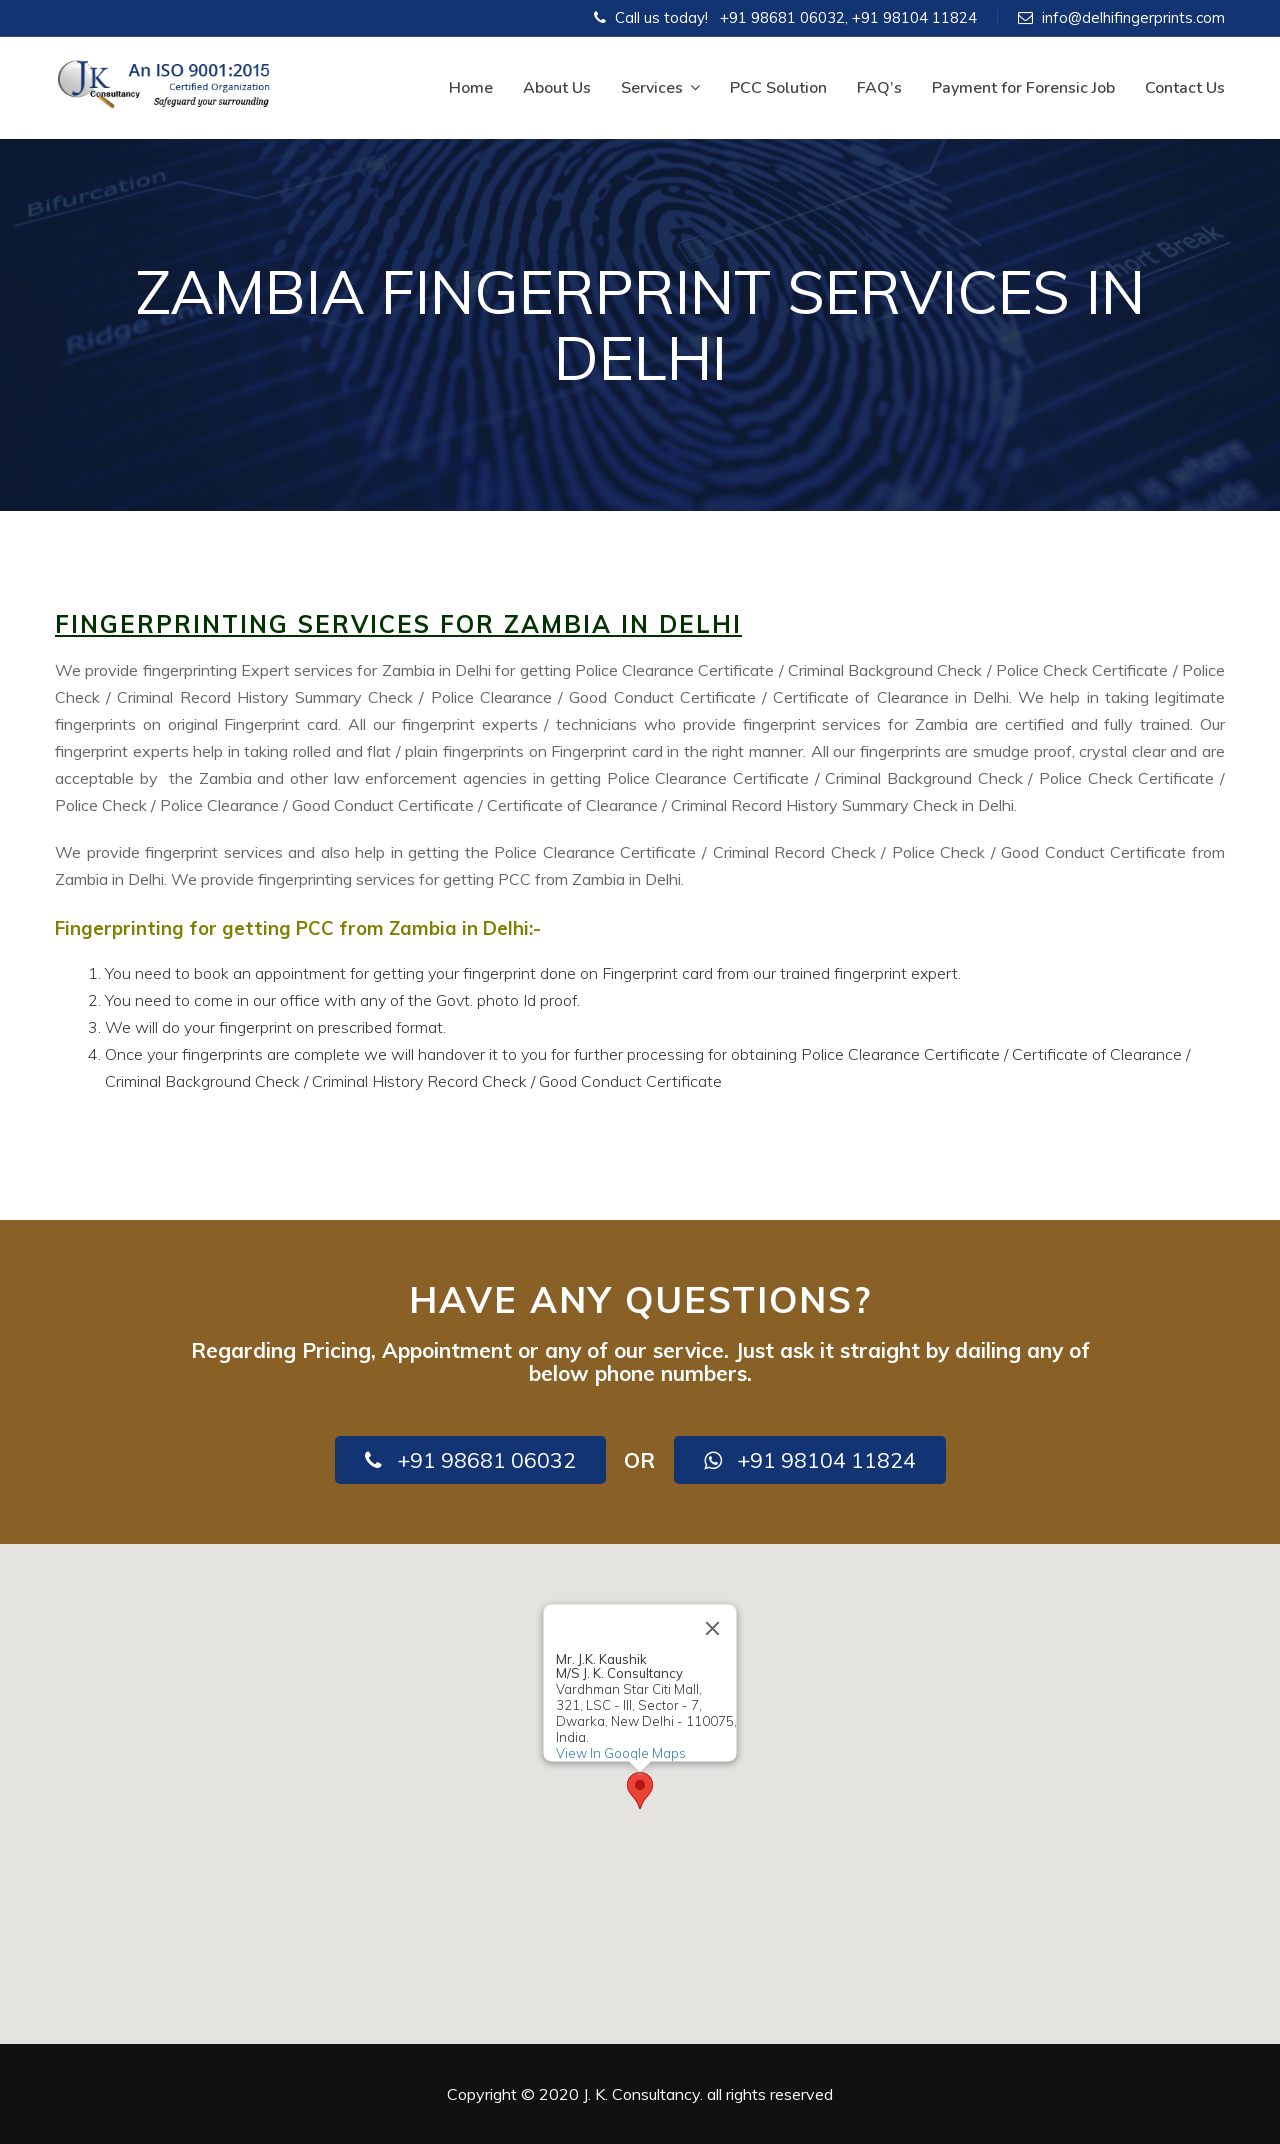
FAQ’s (879, 88)
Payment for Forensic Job (1023, 88)
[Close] (713, 1628)
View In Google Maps (621, 1753)
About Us (557, 88)
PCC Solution (778, 88)
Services (660, 88)
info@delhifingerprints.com (1133, 17)
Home (471, 88)
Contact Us (1185, 88)
